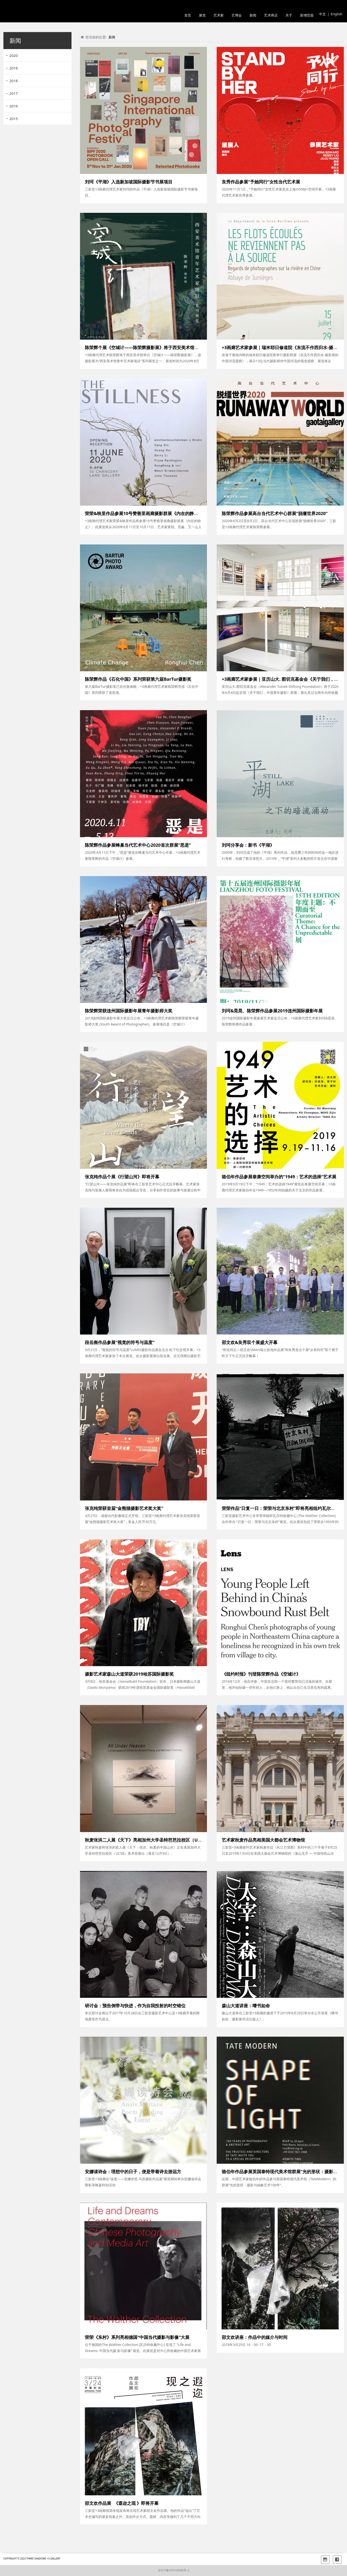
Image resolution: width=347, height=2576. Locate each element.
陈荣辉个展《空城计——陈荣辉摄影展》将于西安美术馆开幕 (144, 347)
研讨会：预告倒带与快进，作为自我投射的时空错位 (135, 2005)
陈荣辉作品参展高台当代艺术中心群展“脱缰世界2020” (275, 513)
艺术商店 (271, 15)
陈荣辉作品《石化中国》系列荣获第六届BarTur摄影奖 (138, 679)
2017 (13, 93)
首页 (187, 15)
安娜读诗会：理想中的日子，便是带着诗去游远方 (133, 2171)
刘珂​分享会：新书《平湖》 (248, 845)
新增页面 (307, 15)
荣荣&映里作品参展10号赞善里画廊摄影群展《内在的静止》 (144, 513)
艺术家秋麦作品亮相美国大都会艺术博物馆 (263, 1840)
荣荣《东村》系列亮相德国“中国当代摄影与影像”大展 (137, 2337)
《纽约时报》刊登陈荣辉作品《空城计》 (261, 1674)
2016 (13, 105)
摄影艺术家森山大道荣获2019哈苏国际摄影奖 (129, 1674)
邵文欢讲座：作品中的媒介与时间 (254, 2337)
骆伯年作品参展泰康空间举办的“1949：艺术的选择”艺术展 (279, 1177)
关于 (288, 15)
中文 (322, 14)
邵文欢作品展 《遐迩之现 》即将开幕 (122, 2503)
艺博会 (236, 15)
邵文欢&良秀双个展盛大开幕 (250, 1342)
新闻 (252, 15)
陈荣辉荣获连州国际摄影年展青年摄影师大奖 (128, 1011)
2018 (13, 80)
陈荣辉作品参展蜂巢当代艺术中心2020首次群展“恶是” (138, 845)
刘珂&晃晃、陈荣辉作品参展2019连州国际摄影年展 (272, 1011)
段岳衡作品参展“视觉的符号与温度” (119, 1342)
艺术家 (219, 15)
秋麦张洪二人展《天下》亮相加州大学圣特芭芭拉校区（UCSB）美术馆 (154, 1840)
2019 (13, 68)
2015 (13, 118)
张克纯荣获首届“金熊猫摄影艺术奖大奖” (124, 1508)
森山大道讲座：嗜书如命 (246, 2005)
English (336, 14)
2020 (13, 55)
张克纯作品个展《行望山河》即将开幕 (122, 1177)
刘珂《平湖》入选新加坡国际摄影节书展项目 (128, 182)
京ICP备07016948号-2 (173, 2570)
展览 (202, 15)
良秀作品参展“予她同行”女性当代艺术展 (261, 182)
